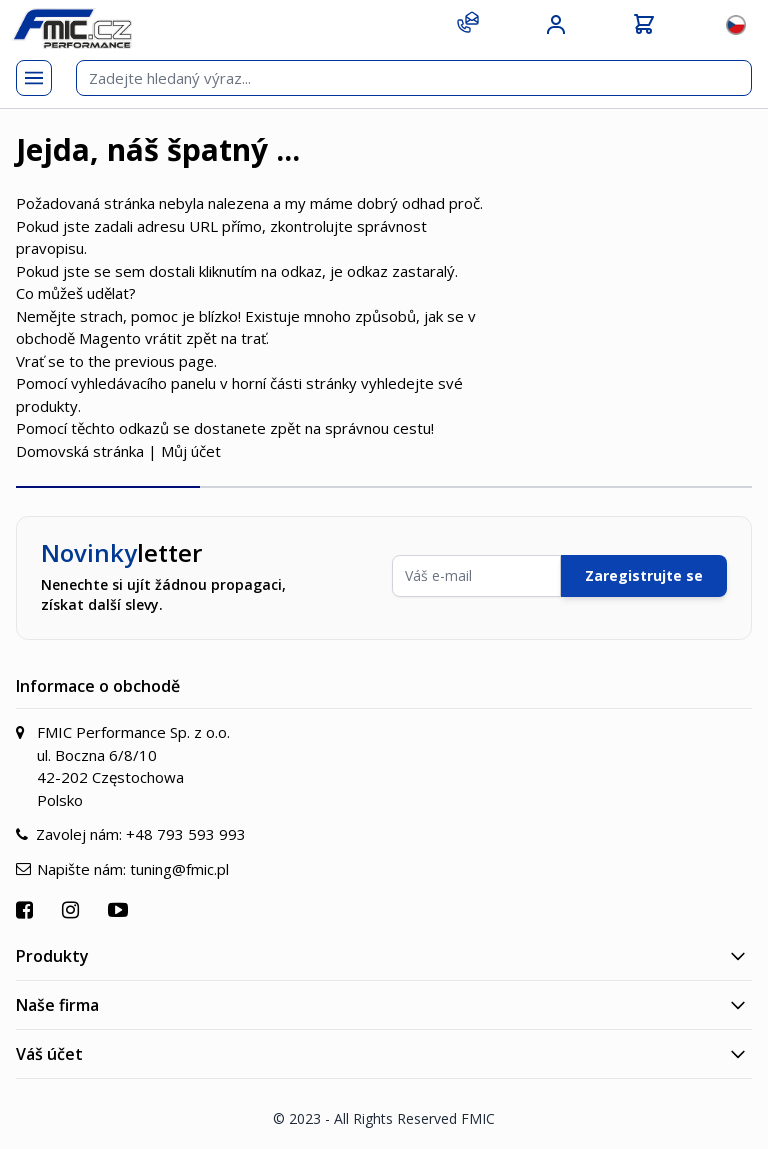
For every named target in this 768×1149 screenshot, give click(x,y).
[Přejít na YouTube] (120, 909)
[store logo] (72, 28)
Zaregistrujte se (644, 575)
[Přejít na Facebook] (27, 909)
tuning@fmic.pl (179, 869)
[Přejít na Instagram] (73, 909)
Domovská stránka (80, 451)
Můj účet (191, 451)
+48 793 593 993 (186, 834)
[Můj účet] (556, 25)
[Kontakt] (468, 22)
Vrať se (40, 361)
